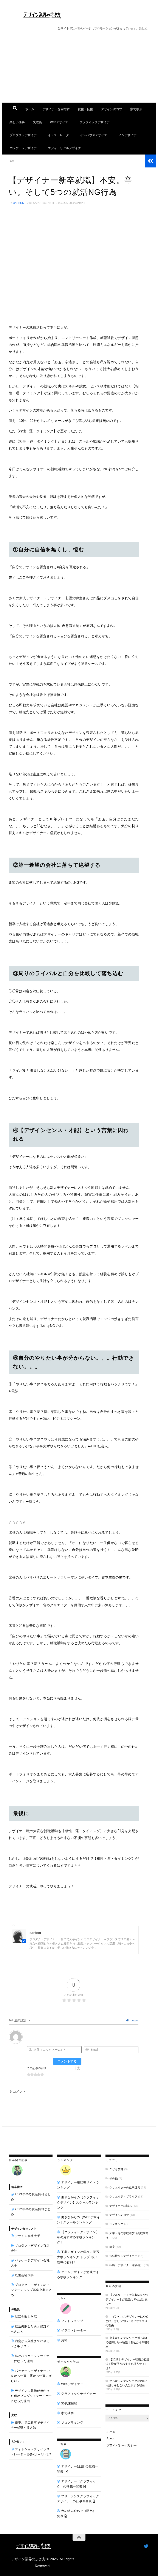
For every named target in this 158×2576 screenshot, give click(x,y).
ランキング (116, 2224)
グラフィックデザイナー (96, 122)
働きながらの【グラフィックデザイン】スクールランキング (78, 2202)
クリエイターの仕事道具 (124, 2187)
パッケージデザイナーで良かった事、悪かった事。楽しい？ (31, 2376)
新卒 (12, 161)
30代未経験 (69, 2403)
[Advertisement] (79, 70)
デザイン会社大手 (27, 2236)
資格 (64, 2340)
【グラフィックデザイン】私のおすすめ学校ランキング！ (78, 2237)
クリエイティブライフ (123, 2196)
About (111, 2438)
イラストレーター (60, 135)
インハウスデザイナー (95, 135)
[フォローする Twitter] (146, 2546)
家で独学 (67, 2413)
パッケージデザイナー (24, 148)
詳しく (143, 28)
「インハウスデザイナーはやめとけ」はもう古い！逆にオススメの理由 (127, 2321)
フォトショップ (72, 2321)
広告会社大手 (24, 2275)
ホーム (29, 109)
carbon (18, 203)
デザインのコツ (111, 109)
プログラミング (72, 2422)
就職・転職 (85, 109)
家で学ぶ (136, 109)
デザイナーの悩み (120, 2205)
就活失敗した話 (26, 2316)
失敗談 (37, 122)
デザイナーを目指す (56, 109)
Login (132, 2020)
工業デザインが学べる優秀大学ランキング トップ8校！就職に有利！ (78, 2257)
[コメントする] (67, 2061)
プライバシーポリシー (122, 2445)
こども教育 (116, 2169)
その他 (113, 2178)
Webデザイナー (60, 122)
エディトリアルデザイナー (66, 148)
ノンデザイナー (128, 135)
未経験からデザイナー (123, 2255)
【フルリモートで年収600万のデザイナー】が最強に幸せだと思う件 (126, 2299)
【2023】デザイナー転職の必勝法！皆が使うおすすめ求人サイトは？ (127, 2364)
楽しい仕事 (17, 122)
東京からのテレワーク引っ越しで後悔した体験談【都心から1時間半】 (127, 2342)
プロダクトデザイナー (24, 135)
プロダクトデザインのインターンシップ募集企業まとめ (31, 2290)
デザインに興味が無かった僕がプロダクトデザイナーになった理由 (31, 2396)
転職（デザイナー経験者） (126, 2265)
